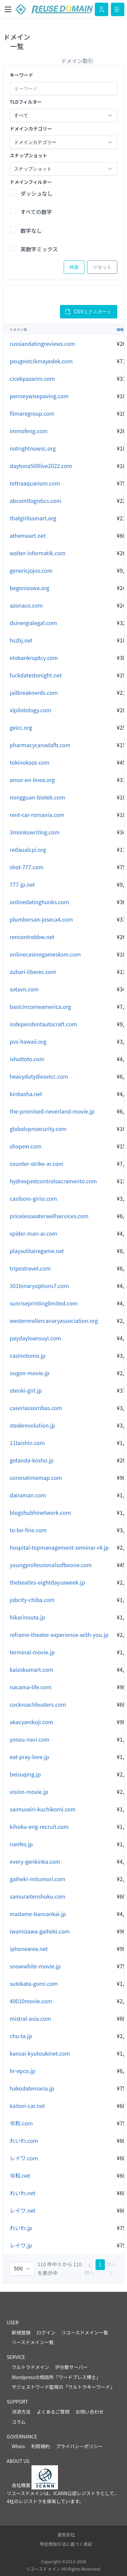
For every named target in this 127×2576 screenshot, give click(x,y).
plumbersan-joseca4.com (41, 919)
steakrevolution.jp (32, 1425)
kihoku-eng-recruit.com (39, 1826)
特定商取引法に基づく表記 (66, 2544)
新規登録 (21, 2332)
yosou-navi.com (29, 1739)
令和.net (20, 2175)
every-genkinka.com (35, 1861)
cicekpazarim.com (32, 378)
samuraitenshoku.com (37, 1896)
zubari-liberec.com (33, 972)
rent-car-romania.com (37, 815)
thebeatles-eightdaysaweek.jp (47, 1582)
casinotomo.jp (28, 1355)
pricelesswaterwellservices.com (49, 1216)
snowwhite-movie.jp (35, 1966)
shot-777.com (27, 867)
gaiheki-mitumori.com (37, 1879)
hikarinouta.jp (27, 1617)
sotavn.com (24, 989)
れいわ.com (24, 2140)
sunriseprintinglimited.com (44, 1303)
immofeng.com (29, 431)
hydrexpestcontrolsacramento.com (53, 1181)
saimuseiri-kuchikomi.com (43, 1809)
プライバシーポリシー (79, 2446)
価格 (120, 329)
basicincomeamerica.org (40, 1006)
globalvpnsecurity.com (38, 1129)
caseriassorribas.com (36, 1408)
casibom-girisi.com (33, 1198)
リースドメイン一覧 (33, 2342)
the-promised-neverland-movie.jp (52, 1111)
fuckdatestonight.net (36, 675)
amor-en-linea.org (32, 780)
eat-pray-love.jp (29, 1757)
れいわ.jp (21, 2228)
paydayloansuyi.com (35, 1338)
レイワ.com (24, 2158)
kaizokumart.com (31, 1669)
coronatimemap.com (36, 1478)
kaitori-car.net (27, 2106)
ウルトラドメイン (30, 2367)
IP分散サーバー (71, 2367)
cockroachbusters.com (38, 1704)
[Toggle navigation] (8, 9)
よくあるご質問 (53, 2411)
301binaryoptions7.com (39, 1286)
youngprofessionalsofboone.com (51, 1565)
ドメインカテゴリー (31, 128)
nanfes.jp (21, 1844)
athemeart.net (28, 535)
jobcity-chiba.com (32, 1600)
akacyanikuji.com (31, 1722)
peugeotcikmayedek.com (41, 361)
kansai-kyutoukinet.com (40, 2053)
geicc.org (21, 727)
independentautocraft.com (43, 1024)
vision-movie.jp (29, 1792)
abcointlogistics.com (35, 501)
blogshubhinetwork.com (40, 1512)
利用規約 (40, 2446)
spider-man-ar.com (33, 1233)
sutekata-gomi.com (34, 1983)
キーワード (21, 74)
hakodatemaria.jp (32, 2088)
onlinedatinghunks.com (39, 902)
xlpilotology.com (30, 710)
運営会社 (66, 2534)
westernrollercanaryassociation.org (54, 1321)
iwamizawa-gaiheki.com (40, 1931)
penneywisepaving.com (39, 396)
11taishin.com (27, 1443)
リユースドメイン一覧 (84, 2332)
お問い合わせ (89, 2411)
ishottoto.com (27, 1059)
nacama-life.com (30, 1687)
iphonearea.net (29, 1949)
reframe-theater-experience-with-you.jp (59, 1635)
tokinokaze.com (29, 762)
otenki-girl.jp (26, 1390)
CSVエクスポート (88, 311)
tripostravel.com (30, 1268)
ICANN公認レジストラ (76, 2493)
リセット (102, 267)
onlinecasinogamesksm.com (45, 954)
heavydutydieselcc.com (39, 1076)
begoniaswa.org (29, 588)
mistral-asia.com (30, 2018)
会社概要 (21, 2485)
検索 (74, 267)
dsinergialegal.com (33, 623)
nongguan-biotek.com (37, 797)
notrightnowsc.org (33, 448)
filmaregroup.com (32, 413)
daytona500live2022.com (41, 466)
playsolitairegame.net (37, 1251)
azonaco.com (26, 605)
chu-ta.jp (21, 2036)
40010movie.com (31, 2001)
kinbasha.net (26, 1094)
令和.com (21, 2123)
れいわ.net (23, 2193)
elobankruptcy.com (34, 658)
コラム (19, 2421)
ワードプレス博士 (77, 2377)
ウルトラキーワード (89, 2386)
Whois (18, 2446)
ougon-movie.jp (29, 1373)
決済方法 (21, 2411)
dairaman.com (28, 1495)
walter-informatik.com (38, 553)
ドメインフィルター (31, 181)
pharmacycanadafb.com (40, 745)
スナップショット (28, 155)
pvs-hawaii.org (28, 1041)
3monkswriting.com (35, 832)
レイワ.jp (21, 2245)
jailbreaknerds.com (34, 692)
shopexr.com (26, 1146)
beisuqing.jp (25, 1774)
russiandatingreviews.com (42, 344)
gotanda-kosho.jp (32, 1460)
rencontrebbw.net (32, 937)
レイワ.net (23, 2210)
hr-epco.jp (22, 2071)
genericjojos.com (31, 570)
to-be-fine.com (28, 1530)
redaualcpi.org (28, 849)
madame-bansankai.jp (38, 1914)
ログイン (46, 2332)
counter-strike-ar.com (36, 1164)
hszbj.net (21, 640)
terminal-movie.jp (32, 1652)
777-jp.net (22, 884)
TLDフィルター (26, 101)
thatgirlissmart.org (33, 518)
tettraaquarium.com (35, 483)
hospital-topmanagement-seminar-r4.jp (59, 1547)
